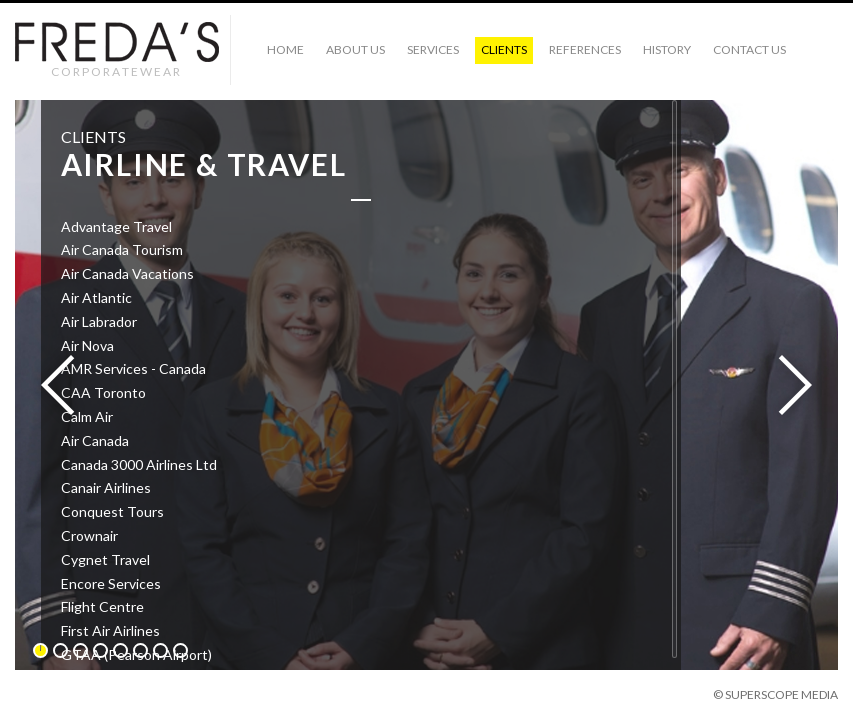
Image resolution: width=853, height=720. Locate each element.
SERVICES (433, 49)
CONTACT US (749, 49)
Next (789, 386)
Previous (64, 386)
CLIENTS (504, 49)
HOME (285, 49)
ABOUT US (355, 49)
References (585, 49)
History (667, 49)
